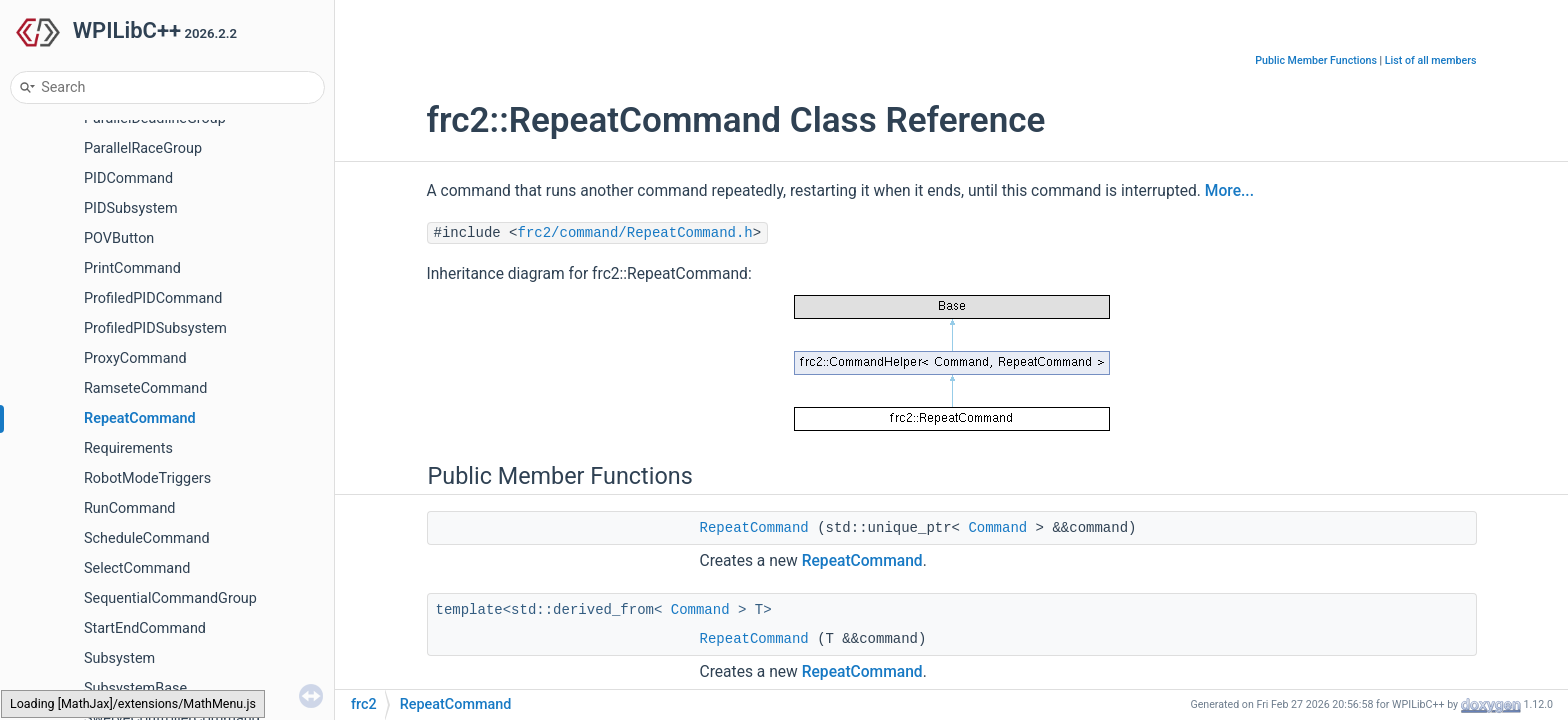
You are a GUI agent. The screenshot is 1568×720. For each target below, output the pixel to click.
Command (997, 528)
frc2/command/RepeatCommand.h (635, 233)
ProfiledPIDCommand (153, 298)
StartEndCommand (145, 628)
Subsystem (119, 658)
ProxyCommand (135, 358)
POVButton (119, 238)
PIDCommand (128, 178)
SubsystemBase (135, 688)
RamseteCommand (145, 388)
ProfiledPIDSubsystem (155, 328)
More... (1229, 191)
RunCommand (129, 508)
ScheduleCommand (147, 538)
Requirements (128, 448)
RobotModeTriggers (147, 478)
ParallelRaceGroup (143, 148)
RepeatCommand (140, 418)
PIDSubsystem (131, 208)
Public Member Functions (1316, 60)
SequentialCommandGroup (170, 598)
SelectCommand (137, 568)
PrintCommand (132, 268)
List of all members (1431, 60)
